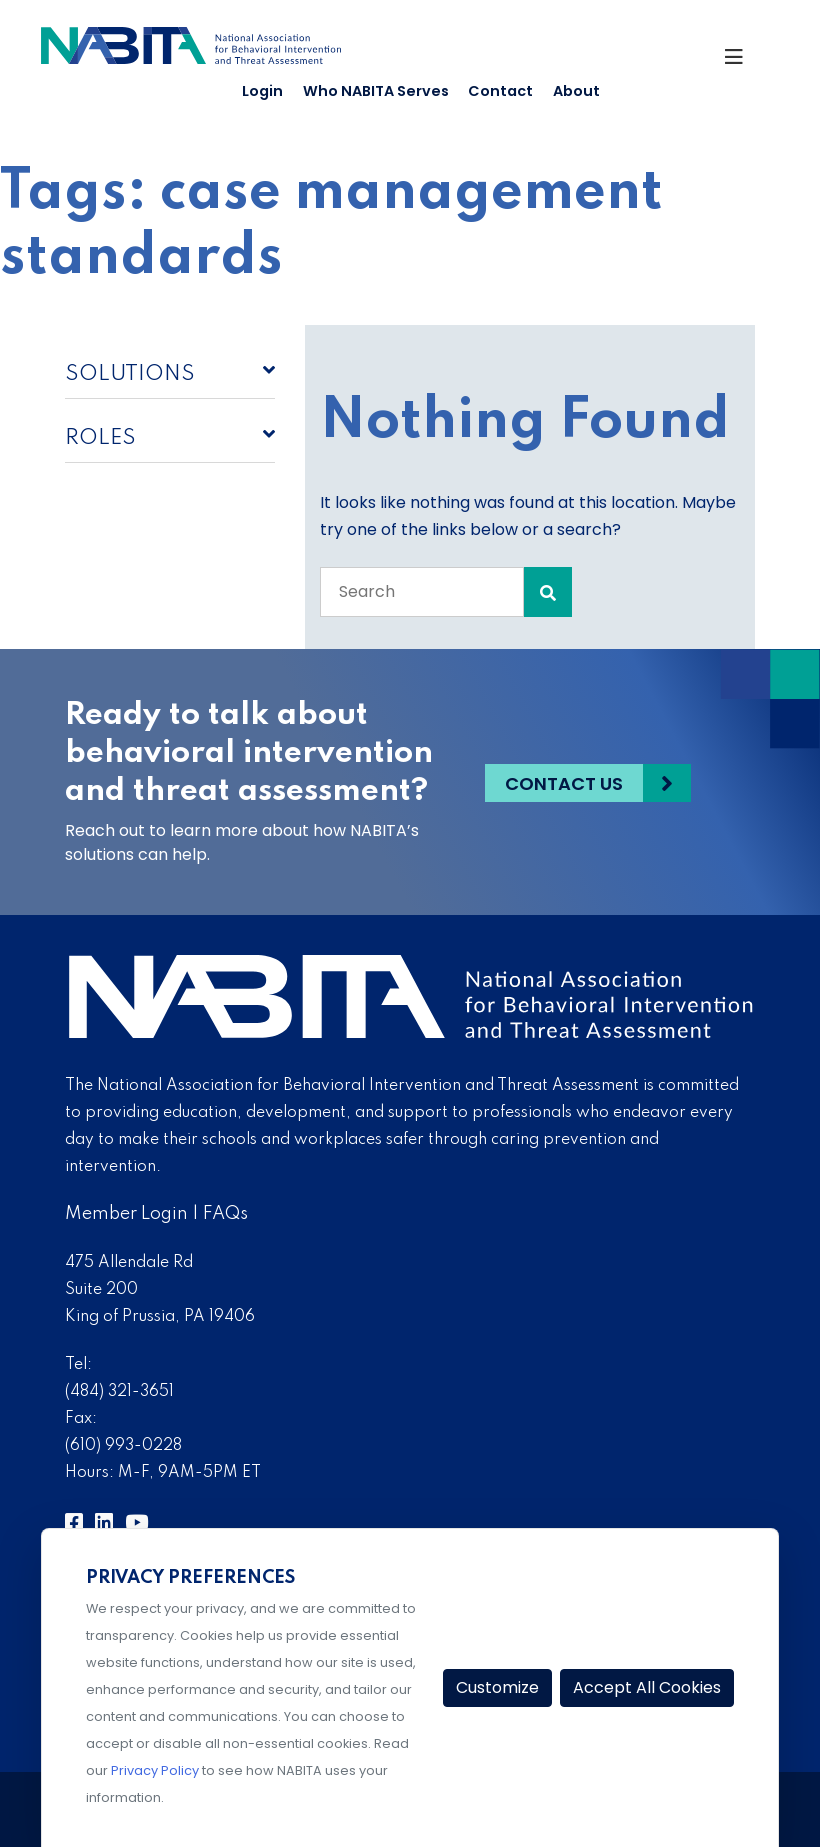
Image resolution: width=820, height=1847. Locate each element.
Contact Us (564, 781)
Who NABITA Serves (376, 91)
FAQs (225, 1214)
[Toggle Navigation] (743, 60)
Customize (497, 1687)
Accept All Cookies (647, 1687)
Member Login (126, 1214)
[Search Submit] (548, 592)
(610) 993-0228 (123, 1446)
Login (262, 91)
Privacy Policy (155, 1770)
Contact (500, 91)
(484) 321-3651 (119, 1392)
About (576, 91)
